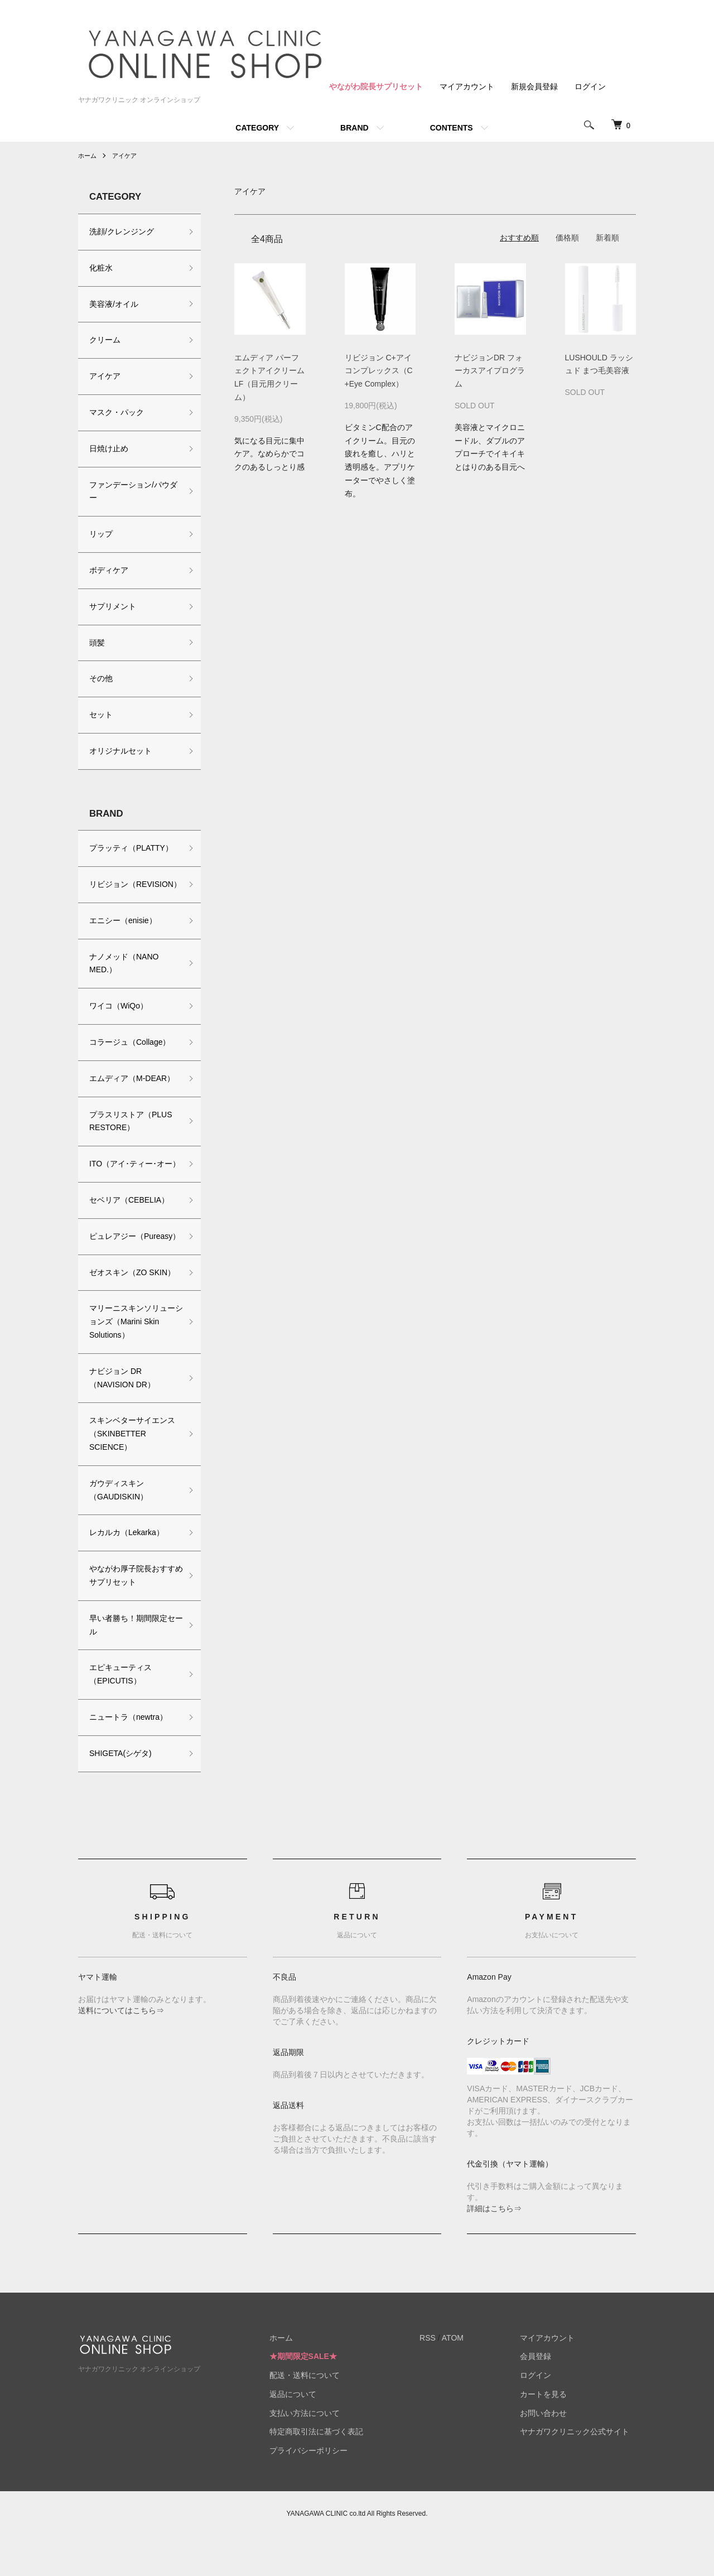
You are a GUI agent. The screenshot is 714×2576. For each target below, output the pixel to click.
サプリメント (112, 606)
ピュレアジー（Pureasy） (112, 1269)
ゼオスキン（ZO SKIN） (132, 1312)
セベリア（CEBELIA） (129, 1226)
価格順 (567, 237)
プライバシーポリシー (327, 2490)
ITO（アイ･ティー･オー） (127, 1184)
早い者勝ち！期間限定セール (132, 1664)
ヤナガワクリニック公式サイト (581, 2471)
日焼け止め (108, 448)
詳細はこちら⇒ (494, 2248)
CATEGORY (257, 127)
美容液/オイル (113, 304)
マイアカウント (467, 86)
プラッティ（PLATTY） (131, 847)
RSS (440, 2377)
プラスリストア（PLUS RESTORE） (130, 1134)
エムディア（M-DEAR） (132, 1091)
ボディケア (108, 570)
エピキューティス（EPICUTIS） (120, 1714)
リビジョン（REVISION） (115, 891)
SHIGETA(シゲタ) (120, 1792)
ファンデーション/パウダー (133, 491)
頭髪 (97, 642)
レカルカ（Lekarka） (126, 1572)
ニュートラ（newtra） (128, 1756)
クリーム (104, 339)
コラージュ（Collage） (129, 1055)
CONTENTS (451, 127)
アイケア (127, 156)
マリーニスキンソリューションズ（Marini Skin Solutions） (132, 1361)
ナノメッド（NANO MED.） (123, 976)
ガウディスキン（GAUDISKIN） (118, 1529)
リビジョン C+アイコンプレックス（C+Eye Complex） (379, 371)
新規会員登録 (534, 86)
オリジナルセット (120, 750)
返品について (311, 2433)
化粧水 (101, 267)
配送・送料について (323, 2415)
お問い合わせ (550, 2452)
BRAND (354, 127)
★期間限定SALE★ (322, 2396)
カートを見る (550, 2433)
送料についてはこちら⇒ (121, 2050)
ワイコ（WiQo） (118, 1019)
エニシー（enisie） (123, 933)
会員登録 (542, 2396)
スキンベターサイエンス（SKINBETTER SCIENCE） (132, 1474)
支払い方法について (323, 2452)
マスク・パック (116, 412)
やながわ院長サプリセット (376, 86)
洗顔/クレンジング (121, 231)
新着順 (607, 237)
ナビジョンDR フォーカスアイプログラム (490, 371)
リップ (101, 533)
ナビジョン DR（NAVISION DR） (122, 1417)
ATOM (465, 2377)
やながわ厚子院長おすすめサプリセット (132, 1615)
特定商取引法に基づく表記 (335, 2471)
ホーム (88, 156)
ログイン (590, 86)
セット (101, 714)
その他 (101, 678)
